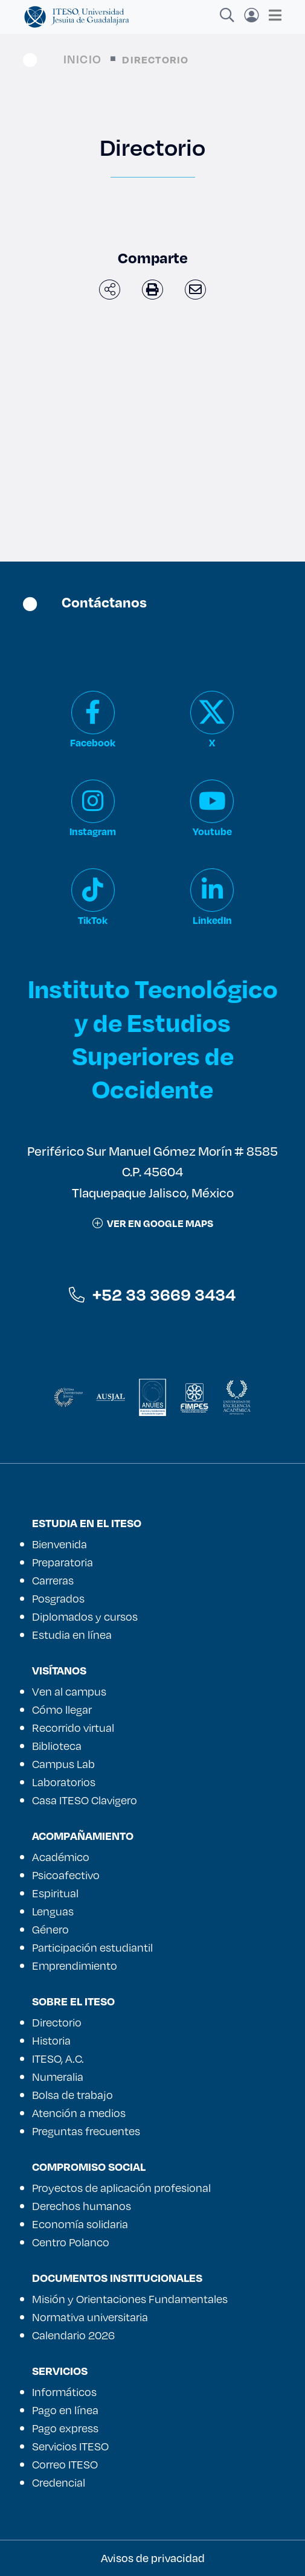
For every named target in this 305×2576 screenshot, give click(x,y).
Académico (60, 1857)
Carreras (53, 1580)
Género (50, 1929)
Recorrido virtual (73, 1727)
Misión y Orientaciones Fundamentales (130, 2299)
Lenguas (53, 1911)
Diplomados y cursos (85, 1616)
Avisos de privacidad (153, 2558)
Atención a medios (79, 2113)
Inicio (82, 59)
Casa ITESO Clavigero (84, 1800)
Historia (51, 2040)
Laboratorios (63, 1782)
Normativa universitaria (90, 2317)
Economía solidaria (80, 2224)
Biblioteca (57, 1746)
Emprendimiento (74, 1965)
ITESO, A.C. (58, 2058)
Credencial (58, 2482)
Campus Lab (63, 1764)
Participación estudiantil (92, 1947)
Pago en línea (65, 2410)
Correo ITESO (65, 2464)
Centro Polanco (70, 2242)
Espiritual (55, 1893)
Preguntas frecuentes (86, 2131)
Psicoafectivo (66, 1875)
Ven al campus (69, 1691)
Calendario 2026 (73, 2335)
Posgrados (58, 1598)
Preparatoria (62, 1562)
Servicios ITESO (70, 2446)
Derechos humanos (81, 2206)
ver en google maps (152, 1223)
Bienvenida (59, 1544)
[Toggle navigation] (271, 15)
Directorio (57, 2022)
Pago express (65, 2428)
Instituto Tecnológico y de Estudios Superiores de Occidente (153, 1038)
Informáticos (64, 2392)
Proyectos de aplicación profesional (121, 2188)
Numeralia (57, 2076)
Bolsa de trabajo (72, 2095)
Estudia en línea (72, 1634)
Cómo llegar (62, 1709)
